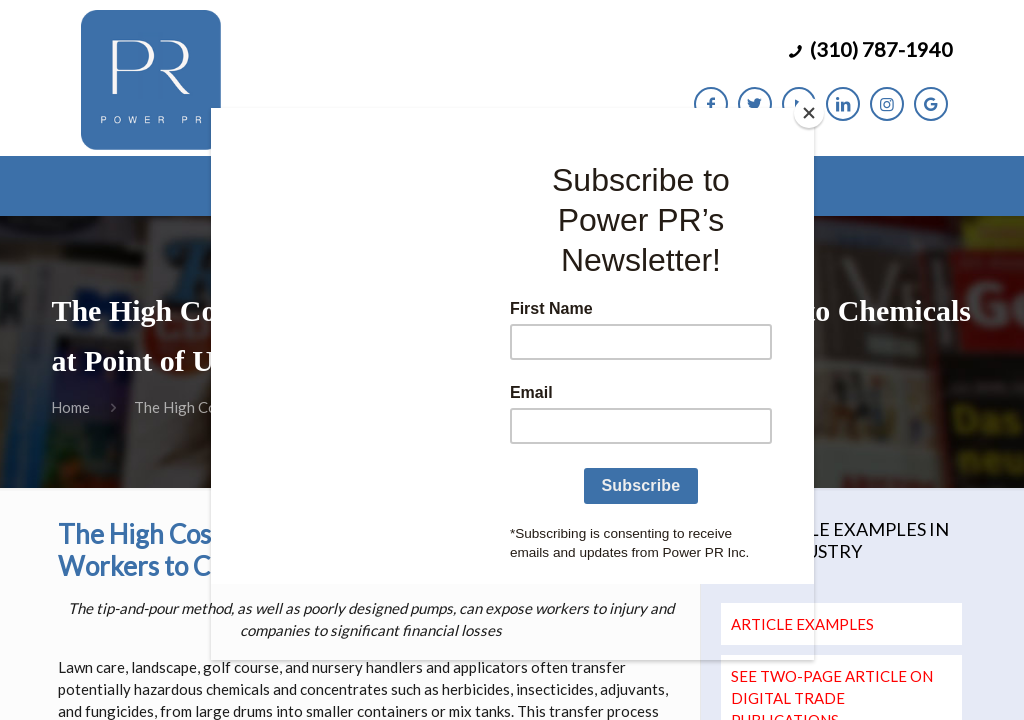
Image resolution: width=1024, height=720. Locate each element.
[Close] (809, 113)
